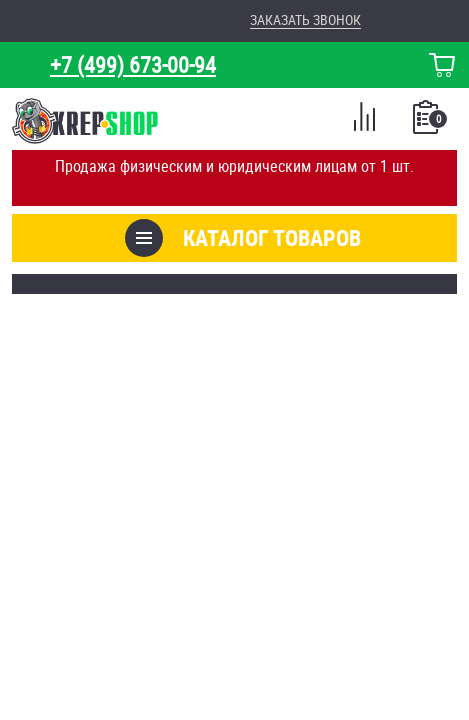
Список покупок (427, 123)
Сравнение (364, 120)
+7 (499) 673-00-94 (133, 64)
